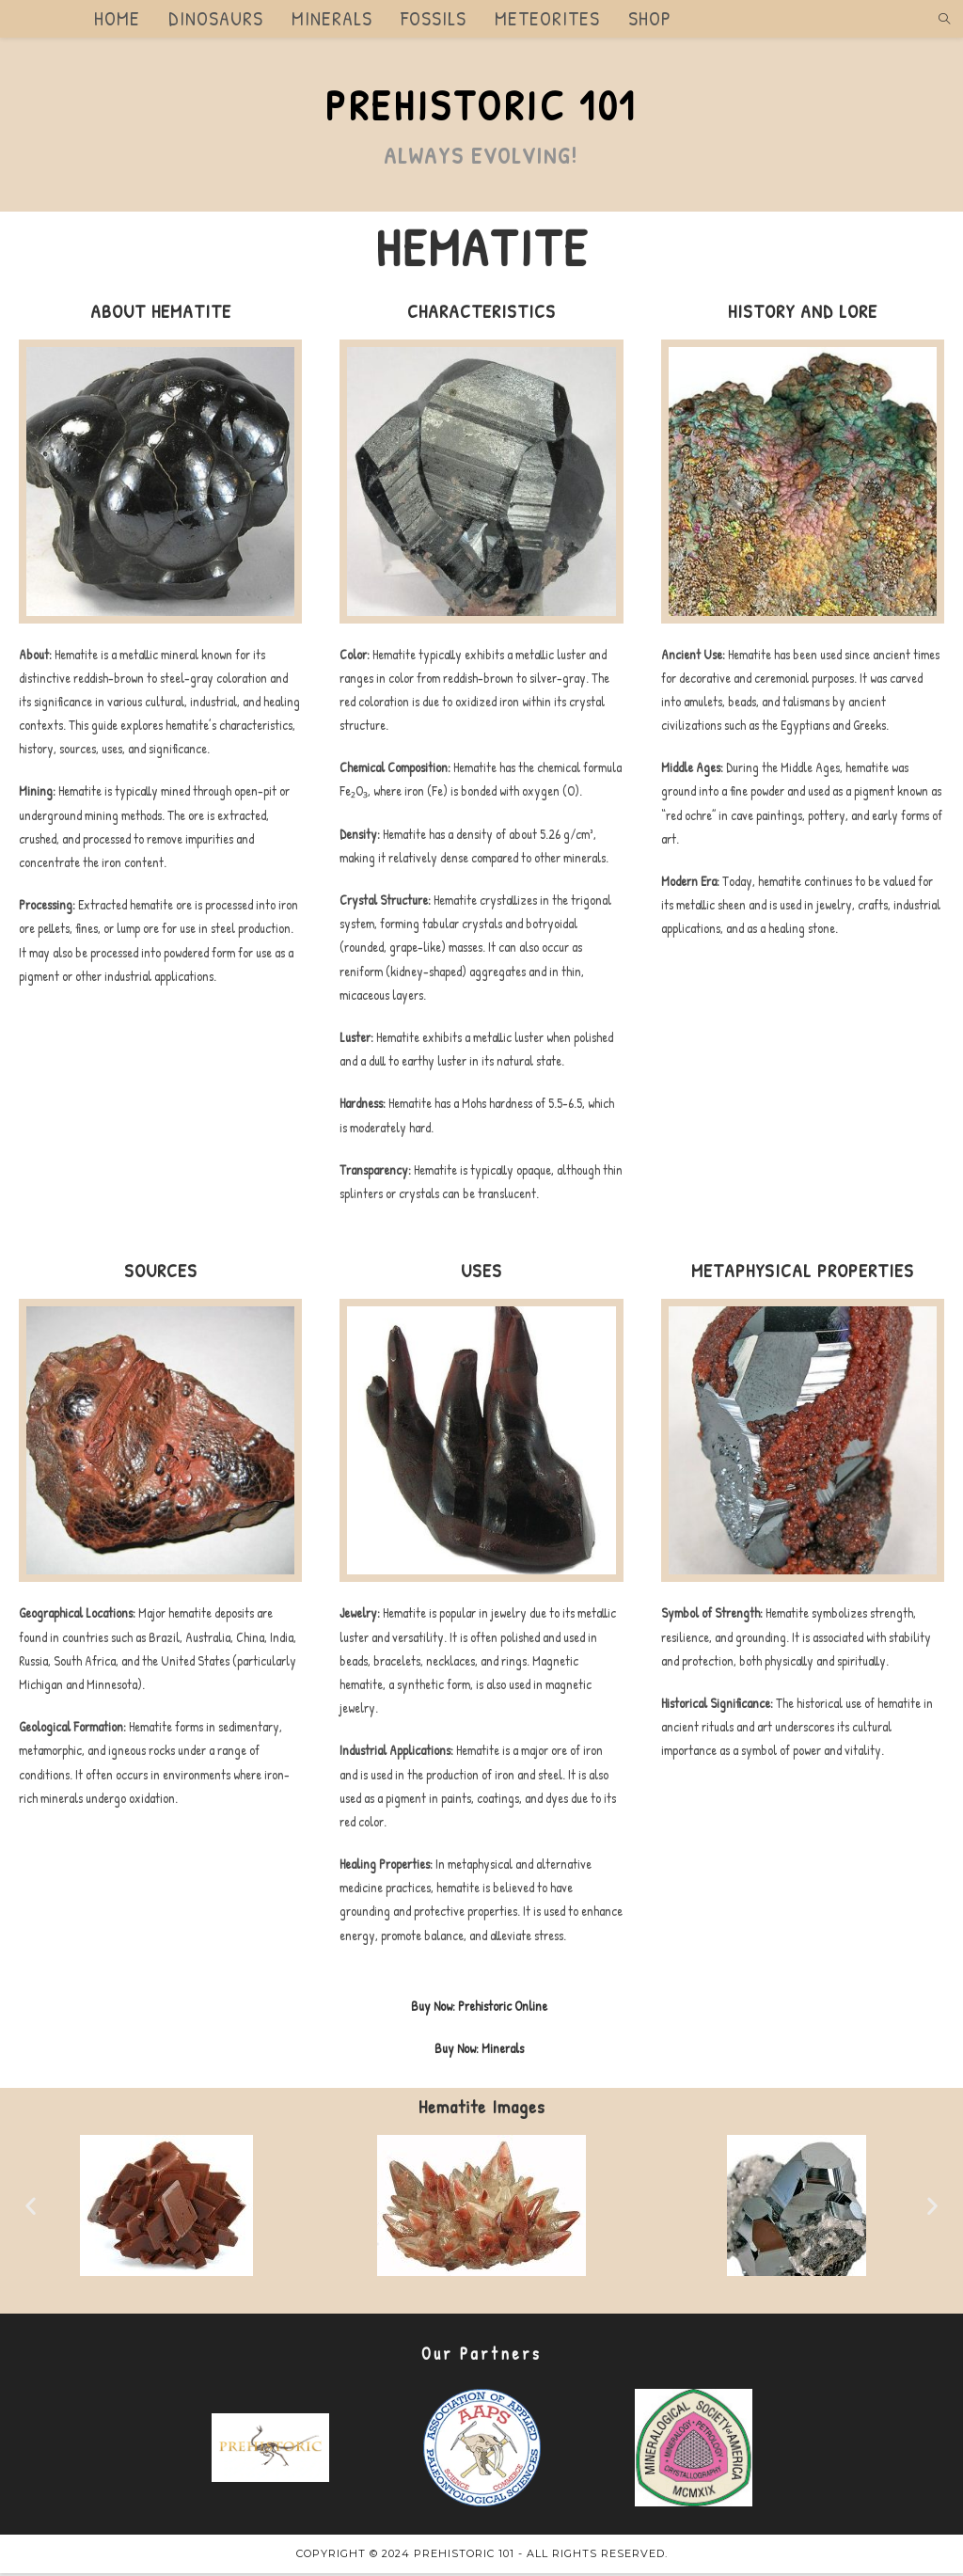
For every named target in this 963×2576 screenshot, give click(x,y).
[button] (30, 2208)
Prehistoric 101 (481, 106)
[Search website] (944, 19)
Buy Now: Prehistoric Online (479, 2008)
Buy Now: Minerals (479, 2051)
